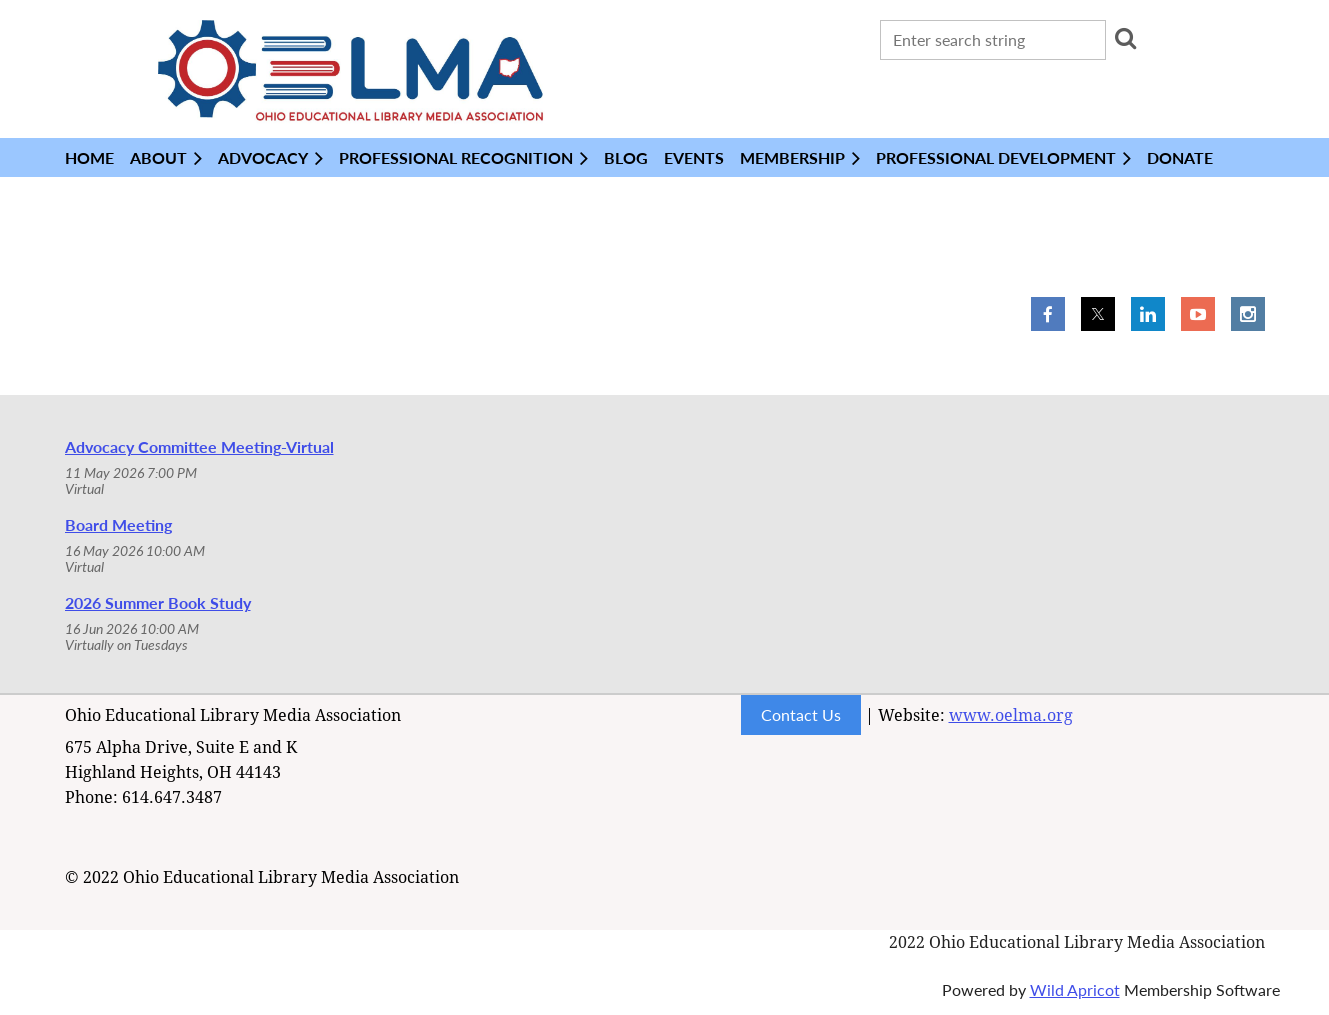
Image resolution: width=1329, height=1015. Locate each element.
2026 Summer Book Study (158, 602)
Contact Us (801, 714)
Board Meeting (118, 524)
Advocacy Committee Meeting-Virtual (199, 446)
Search (1125, 38)
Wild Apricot (1075, 989)
